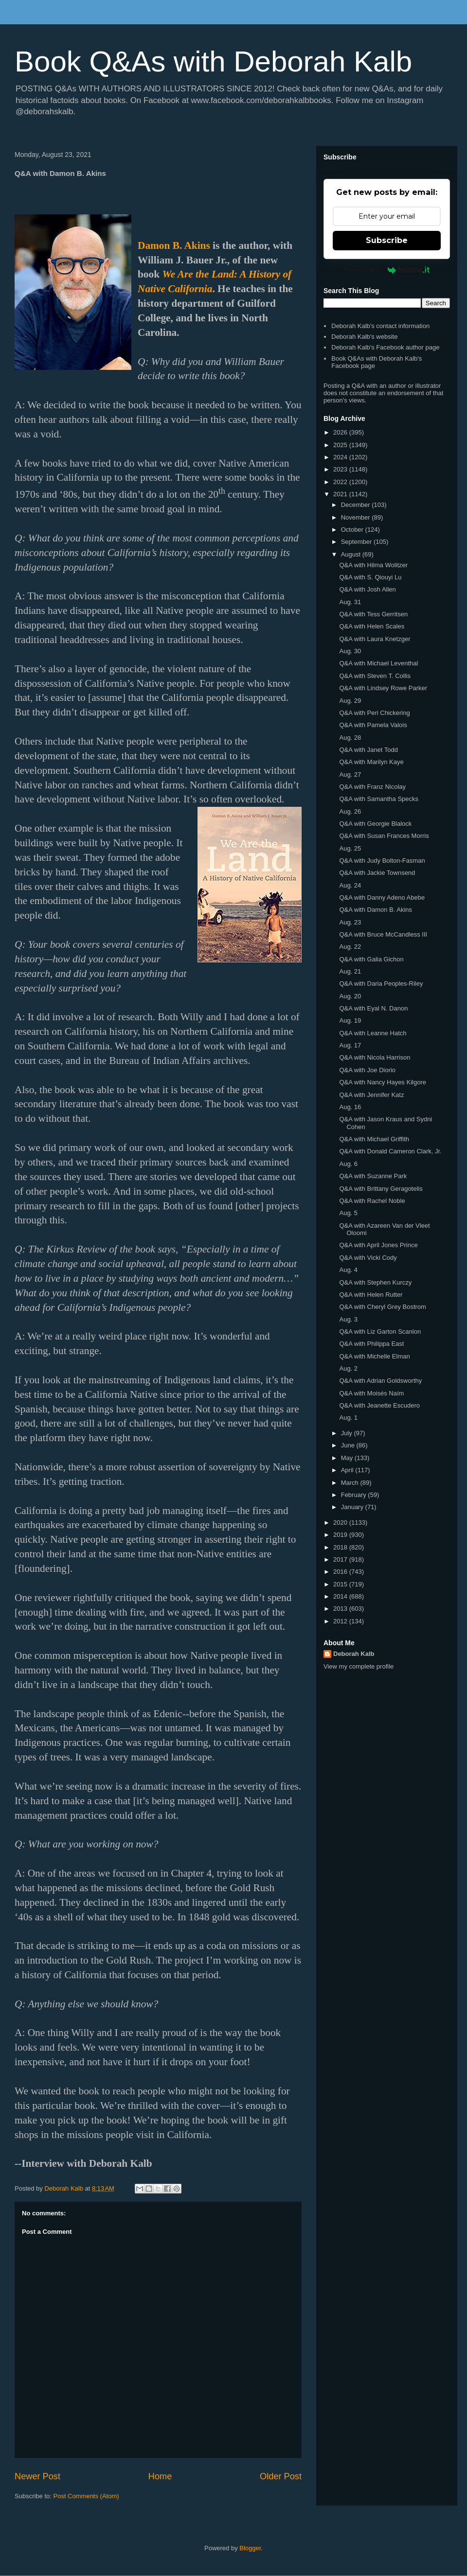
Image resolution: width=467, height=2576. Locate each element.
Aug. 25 (350, 848)
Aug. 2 (348, 1368)
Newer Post (37, 2476)
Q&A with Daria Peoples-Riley (381, 983)
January (353, 1507)
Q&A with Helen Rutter (370, 1294)
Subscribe (387, 240)
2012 (341, 1621)
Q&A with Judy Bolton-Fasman (382, 860)
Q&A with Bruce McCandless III (383, 934)
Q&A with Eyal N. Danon (373, 1008)
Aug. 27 (350, 774)
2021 (341, 494)
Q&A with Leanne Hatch (372, 1033)
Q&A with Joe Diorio (367, 1070)
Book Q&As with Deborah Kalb (213, 61)
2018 (341, 1547)
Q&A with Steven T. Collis (374, 675)
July (347, 1433)
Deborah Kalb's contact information (380, 326)
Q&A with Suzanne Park (373, 1176)
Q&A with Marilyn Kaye (371, 762)
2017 (341, 1559)
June (349, 1445)
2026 (341, 432)
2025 (341, 445)
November (356, 517)
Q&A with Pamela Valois (373, 725)
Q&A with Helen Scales (371, 626)
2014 (341, 1596)
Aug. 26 (350, 811)
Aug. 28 (350, 737)
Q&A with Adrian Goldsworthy (380, 1380)
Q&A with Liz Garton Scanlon (380, 1331)
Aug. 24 (350, 885)
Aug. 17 (350, 1045)
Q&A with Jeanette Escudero (379, 1405)
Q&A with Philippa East (371, 1343)
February (354, 1494)
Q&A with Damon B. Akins (375, 909)
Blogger (250, 2548)
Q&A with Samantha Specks (378, 798)
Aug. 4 (348, 1269)
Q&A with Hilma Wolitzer (373, 565)
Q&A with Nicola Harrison (374, 1057)
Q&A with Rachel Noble (372, 1200)
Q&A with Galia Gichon (371, 959)
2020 (341, 1522)
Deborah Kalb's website (364, 336)
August (351, 554)
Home (160, 2476)
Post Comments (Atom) (86, 2496)
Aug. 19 (350, 1020)
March (350, 1482)
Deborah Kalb (354, 1653)
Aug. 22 (350, 946)
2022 (341, 482)
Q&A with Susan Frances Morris (384, 835)
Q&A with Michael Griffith (374, 1139)
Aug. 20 (350, 996)
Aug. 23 (350, 922)
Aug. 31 (350, 602)
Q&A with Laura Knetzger (374, 639)
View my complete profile (358, 1666)
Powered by (387, 270)
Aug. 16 (350, 1107)
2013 (341, 1608)
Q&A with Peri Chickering (374, 712)
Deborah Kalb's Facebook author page (385, 347)
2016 (341, 1571)
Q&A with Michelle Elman (374, 1356)
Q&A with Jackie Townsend (377, 872)
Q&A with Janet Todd (368, 749)
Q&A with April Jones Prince (378, 1245)
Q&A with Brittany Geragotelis (380, 1188)
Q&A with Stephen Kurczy (375, 1282)
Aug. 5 (348, 1213)
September (357, 541)
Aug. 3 (348, 1319)
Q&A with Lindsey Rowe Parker (383, 688)
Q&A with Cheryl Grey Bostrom (382, 1306)
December (356, 504)
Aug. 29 (350, 700)
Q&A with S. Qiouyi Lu (370, 577)
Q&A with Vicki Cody (367, 1257)
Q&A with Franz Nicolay (372, 786)
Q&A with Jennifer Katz (371, 1094)
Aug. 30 (350, 651)
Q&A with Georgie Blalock (375, 823)
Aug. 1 (348, 1417)
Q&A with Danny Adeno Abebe (382, 897)
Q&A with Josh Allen (367, 589)
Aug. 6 (348, 1163)
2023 (341, 469)
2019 (341, 1534)
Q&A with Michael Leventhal (378, 663)
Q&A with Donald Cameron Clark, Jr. (390, 1151)
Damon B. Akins (174, 245)
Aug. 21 (350, 971)
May (348, 1458)
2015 (341, 1584)
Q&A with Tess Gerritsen (373, 614)
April (348, 1470)
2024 (341, 457)
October (353, 529)
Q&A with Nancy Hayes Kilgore (382, 1082)
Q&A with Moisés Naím (371, 1393)
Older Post (281, 2476)
